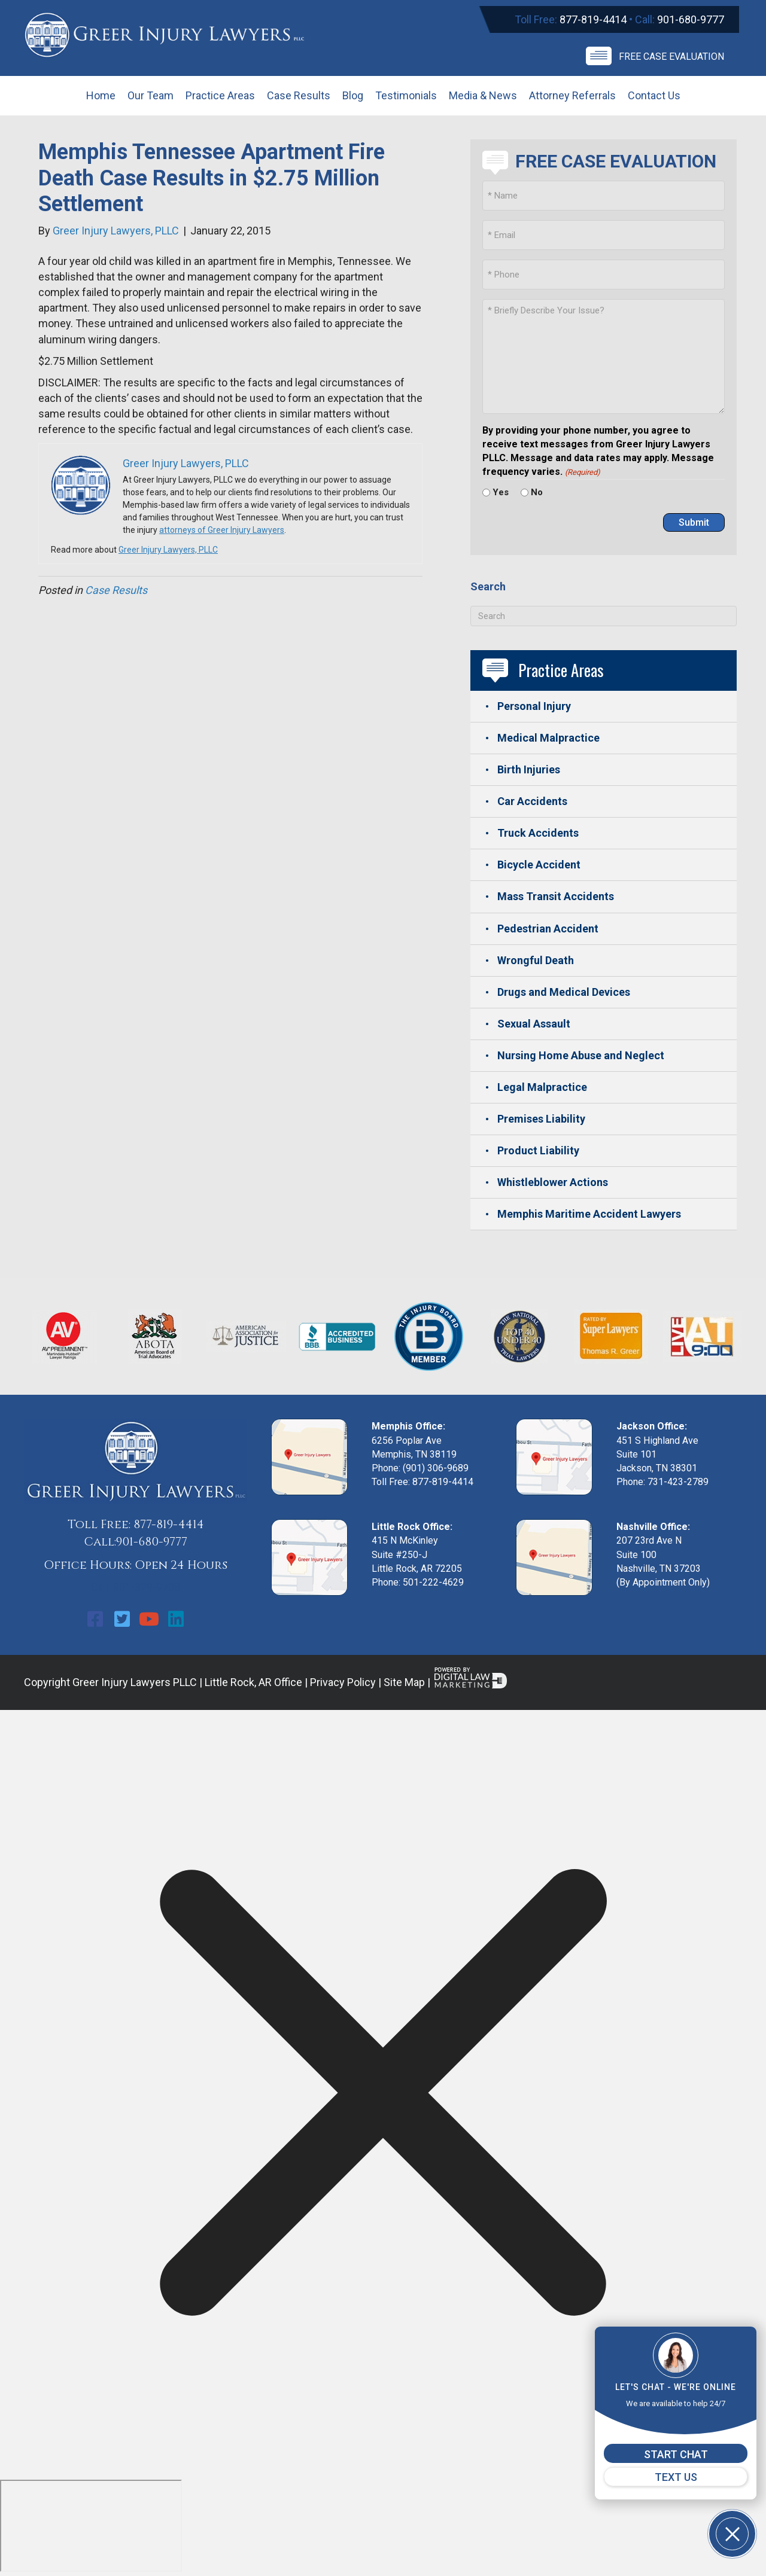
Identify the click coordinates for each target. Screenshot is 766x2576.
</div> (91, 2526)
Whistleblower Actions (552, 1182)
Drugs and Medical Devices (563, 992)
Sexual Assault (533, 1023)
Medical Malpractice (548, 737)
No (537, 492)
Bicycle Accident (538, 864)
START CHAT (676, 2454)
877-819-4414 (593, 19)
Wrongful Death (535, 960)
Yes (501, 492)
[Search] (603, 616)
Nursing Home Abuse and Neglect (580, 1055)
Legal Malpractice (542, 1087)
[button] (95, 1619)
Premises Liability (541, 1118)
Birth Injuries (528, 769)
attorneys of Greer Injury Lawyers (221, 530)
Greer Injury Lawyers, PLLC (168, 549)
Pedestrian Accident (547, 928)
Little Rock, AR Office (253, 1682)
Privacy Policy (343, 1682)
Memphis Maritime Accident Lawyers (589, 1214)
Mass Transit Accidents (555, 896)
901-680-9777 (690, 19)
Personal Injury (534, 706)
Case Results (116, 590)
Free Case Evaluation (671, 56)
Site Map (404, 1682)
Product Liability (538, 1150)
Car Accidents (532, 801)
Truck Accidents (538, 833)
